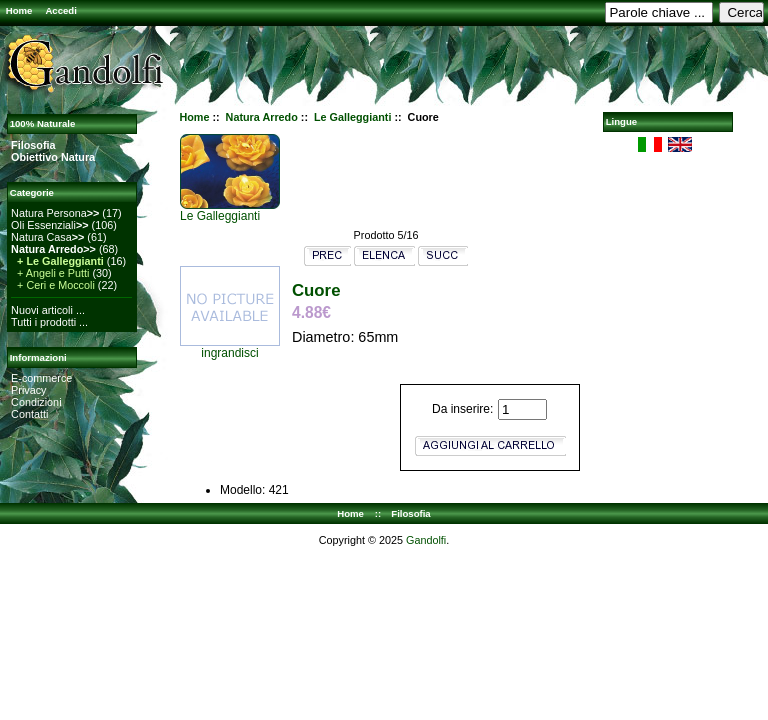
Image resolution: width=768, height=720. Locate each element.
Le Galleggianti (352, 117)
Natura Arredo (262, 117)
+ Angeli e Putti (50, 273)
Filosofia (33, 145)
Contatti (29, 414)
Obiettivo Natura (53, 157)
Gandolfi (426, 540)
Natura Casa (47, 237)
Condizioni (36, 402)
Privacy (28, 390)
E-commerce (41, 378)
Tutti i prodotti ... (49, 322)
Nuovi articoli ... (48, 310)
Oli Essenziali (49, 225)
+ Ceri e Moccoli (53, 285)
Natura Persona (55, 213)
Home (19, 10)
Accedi (60, 10)
